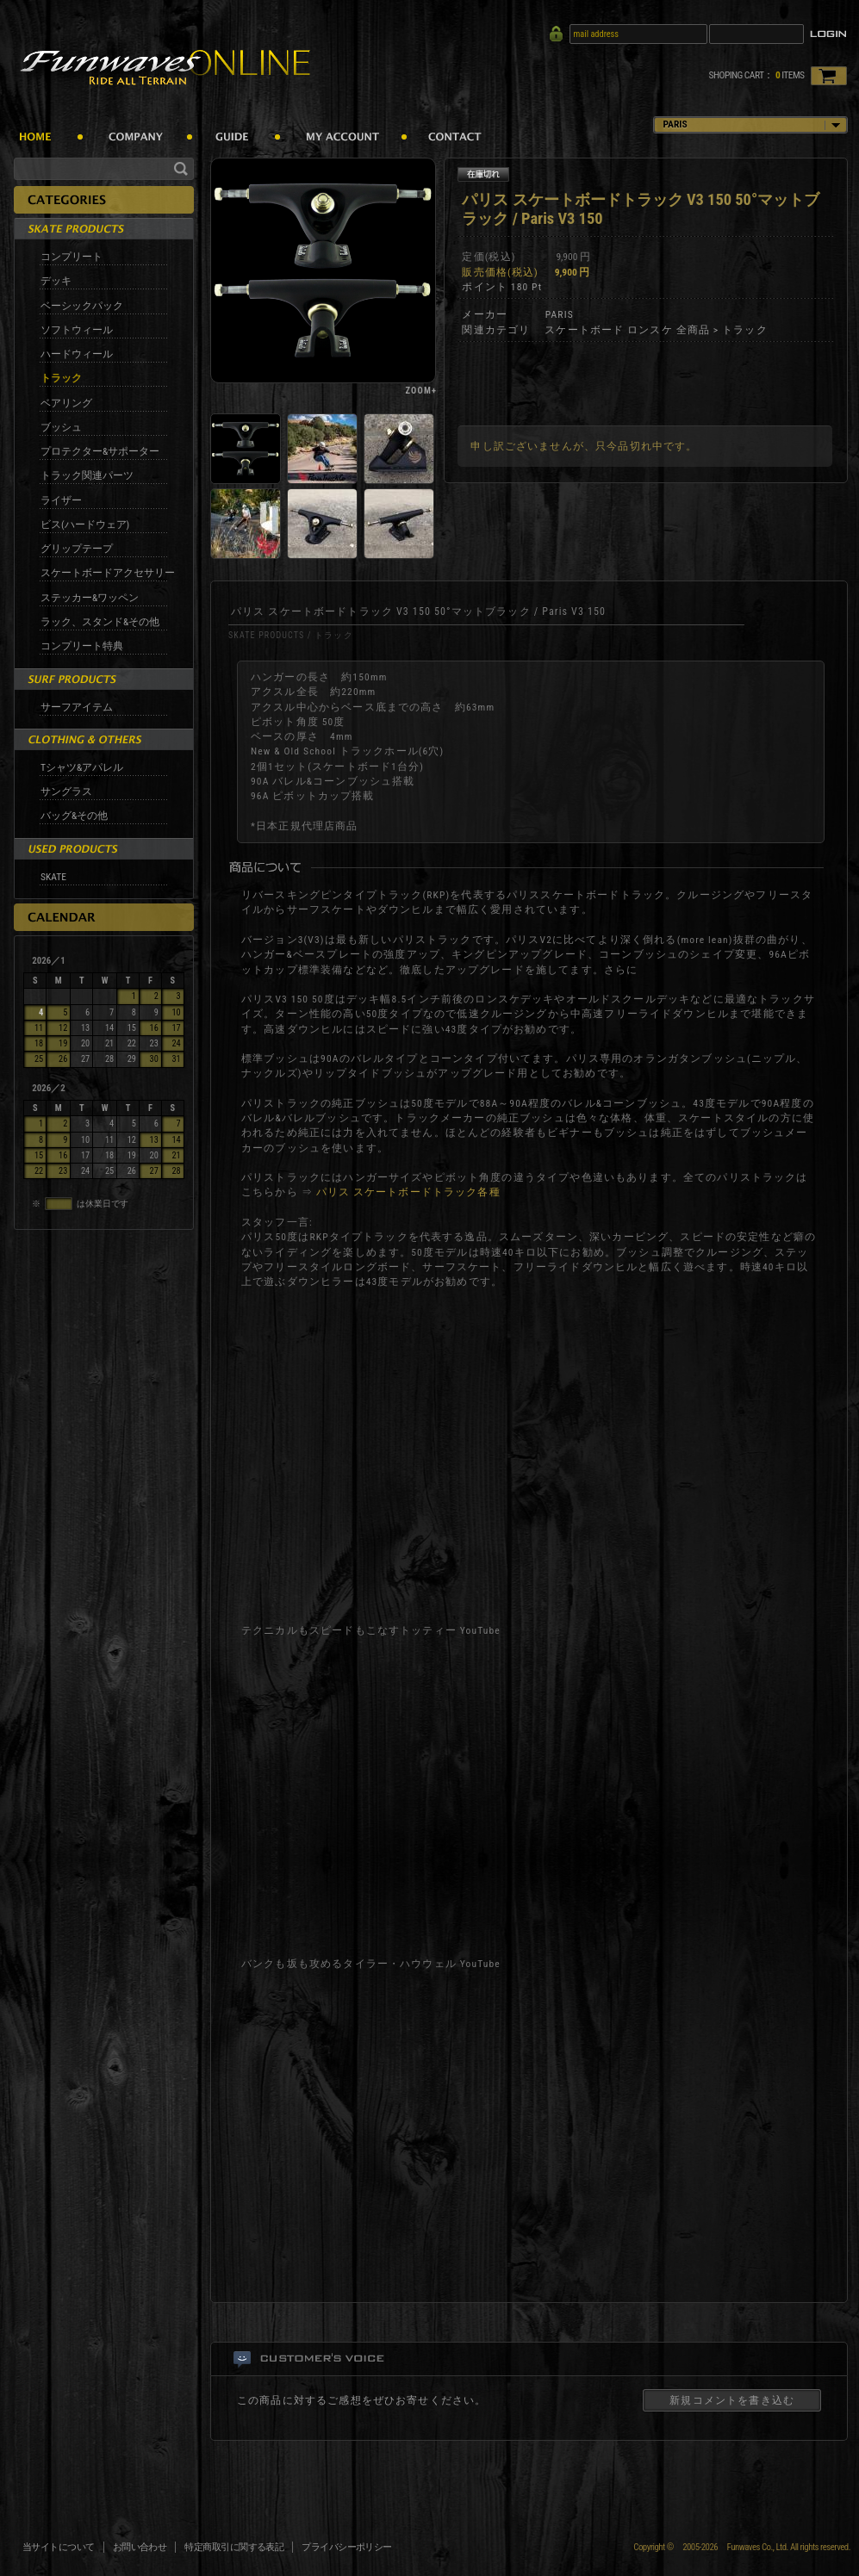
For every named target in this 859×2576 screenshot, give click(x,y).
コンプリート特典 (81, 646)
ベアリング (66, 403)
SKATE (53, 877)
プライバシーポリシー (347, 2547)
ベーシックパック (81, 306)
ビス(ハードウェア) (84, 524)
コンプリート (71, 257)
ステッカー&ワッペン (89, 598)
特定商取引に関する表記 (233, 2547)
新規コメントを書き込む (731, 2400)
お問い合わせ (140, 2547)
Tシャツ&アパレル (81, 767)
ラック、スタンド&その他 (99, 622)
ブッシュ (61, 427)
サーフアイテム (76, 707)
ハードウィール (76, 354)
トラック (61, 378)
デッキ (56, 281)
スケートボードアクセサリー (107, 573)
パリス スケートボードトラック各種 (408, 1192)
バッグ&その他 (74, 816)
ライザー (61, 500)
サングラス (66, 791)
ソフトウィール (76, 330)
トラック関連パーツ (87, 475)
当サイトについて (58, 2547)
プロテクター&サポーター (99, 451)
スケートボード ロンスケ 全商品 (627, 330)
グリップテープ (76, 549)
